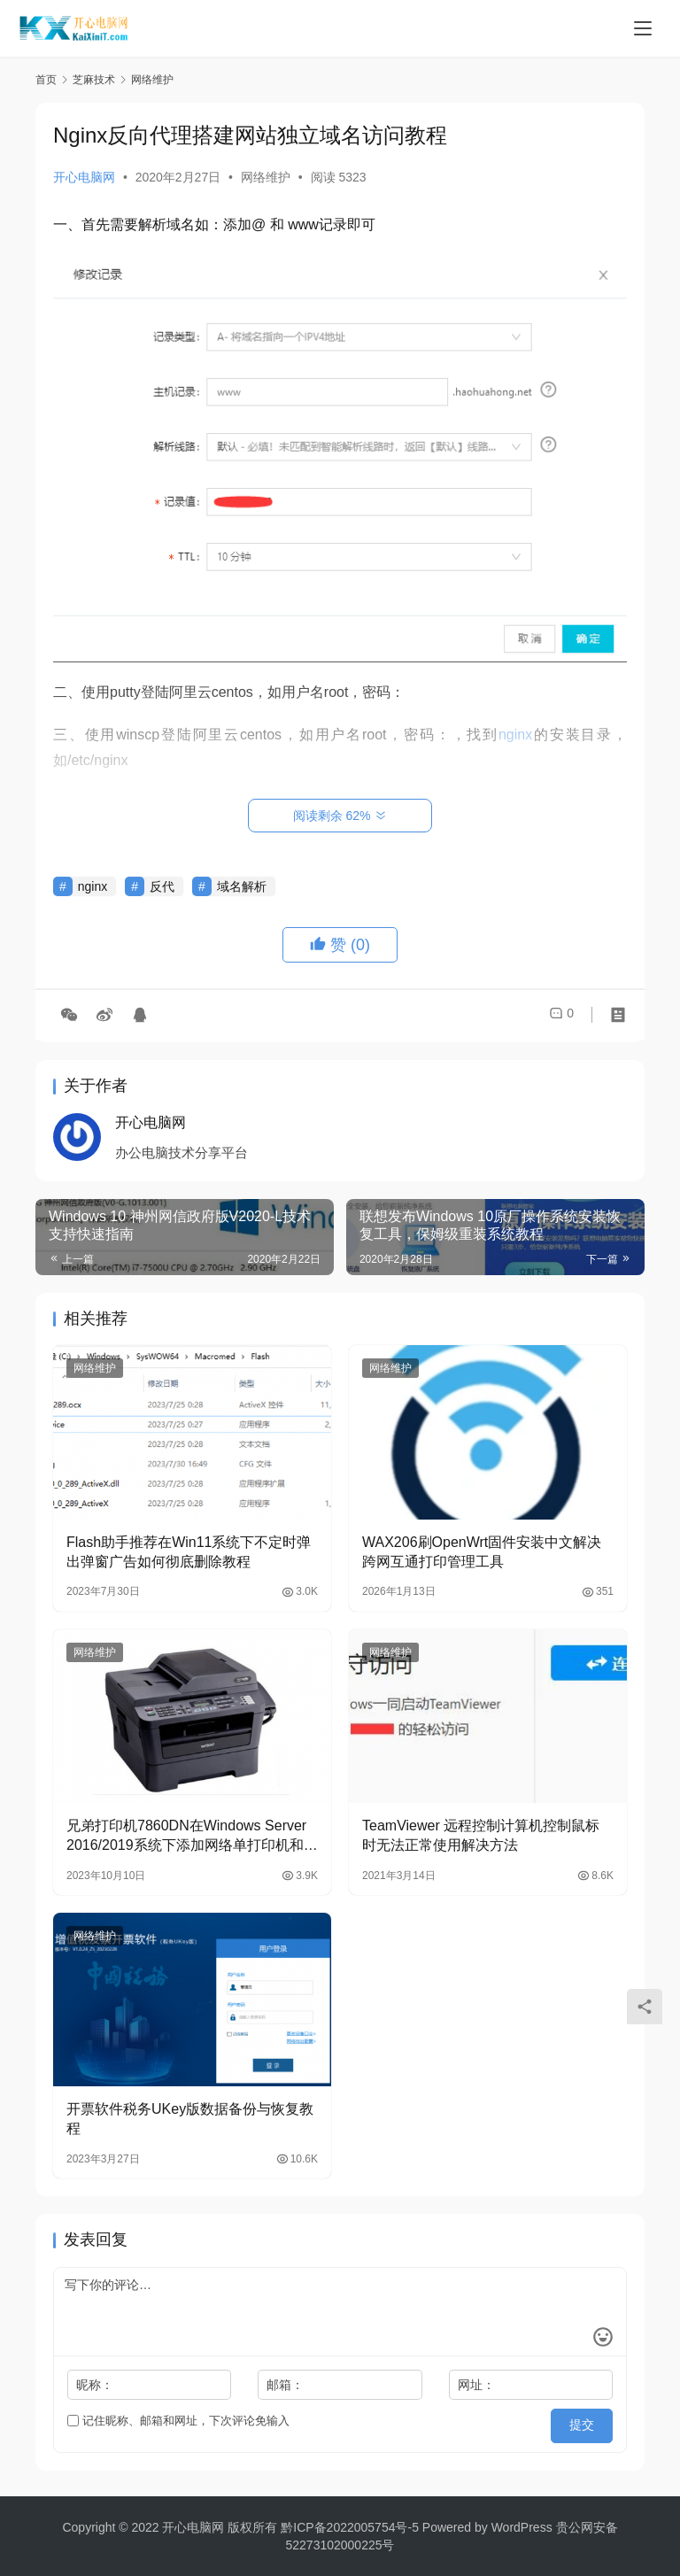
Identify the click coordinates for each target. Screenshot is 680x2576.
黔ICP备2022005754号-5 (351, 2527)
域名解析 (242, 886)
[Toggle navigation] (642, 28)
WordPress (521, 2527)
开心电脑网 (84, 177)
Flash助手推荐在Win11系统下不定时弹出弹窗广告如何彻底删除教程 (188, 1552)
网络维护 (265, 177)
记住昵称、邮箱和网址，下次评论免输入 (178, 2420)
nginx (92, 886)
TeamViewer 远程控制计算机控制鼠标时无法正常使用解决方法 (480, 1835)
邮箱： (285, 2385)
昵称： (94, 2385)
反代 (162, 886)
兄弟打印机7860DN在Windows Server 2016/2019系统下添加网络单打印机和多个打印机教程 (192, 1837)
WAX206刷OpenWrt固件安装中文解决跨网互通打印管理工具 (481, 1552)
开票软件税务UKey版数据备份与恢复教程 (189, 2118)
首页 (46, 79)
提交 (588, 2421)
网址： (476, 2385)
